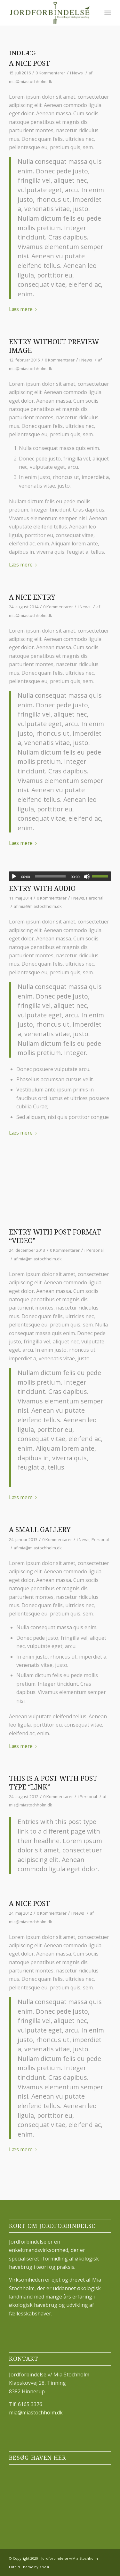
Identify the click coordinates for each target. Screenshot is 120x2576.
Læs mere (24, 309)
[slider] (50, 876)
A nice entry (32, 597)
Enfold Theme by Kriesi (29, 2567)
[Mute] (87, 876)
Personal (94, 898)
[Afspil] (14, 876)
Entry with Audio (42, 889)
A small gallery (40, 1530)
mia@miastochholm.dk (30, 81)
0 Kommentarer (50, 73)
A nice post (29, 63)
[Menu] (107, 12)
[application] (60, 876)
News (77, 73)
